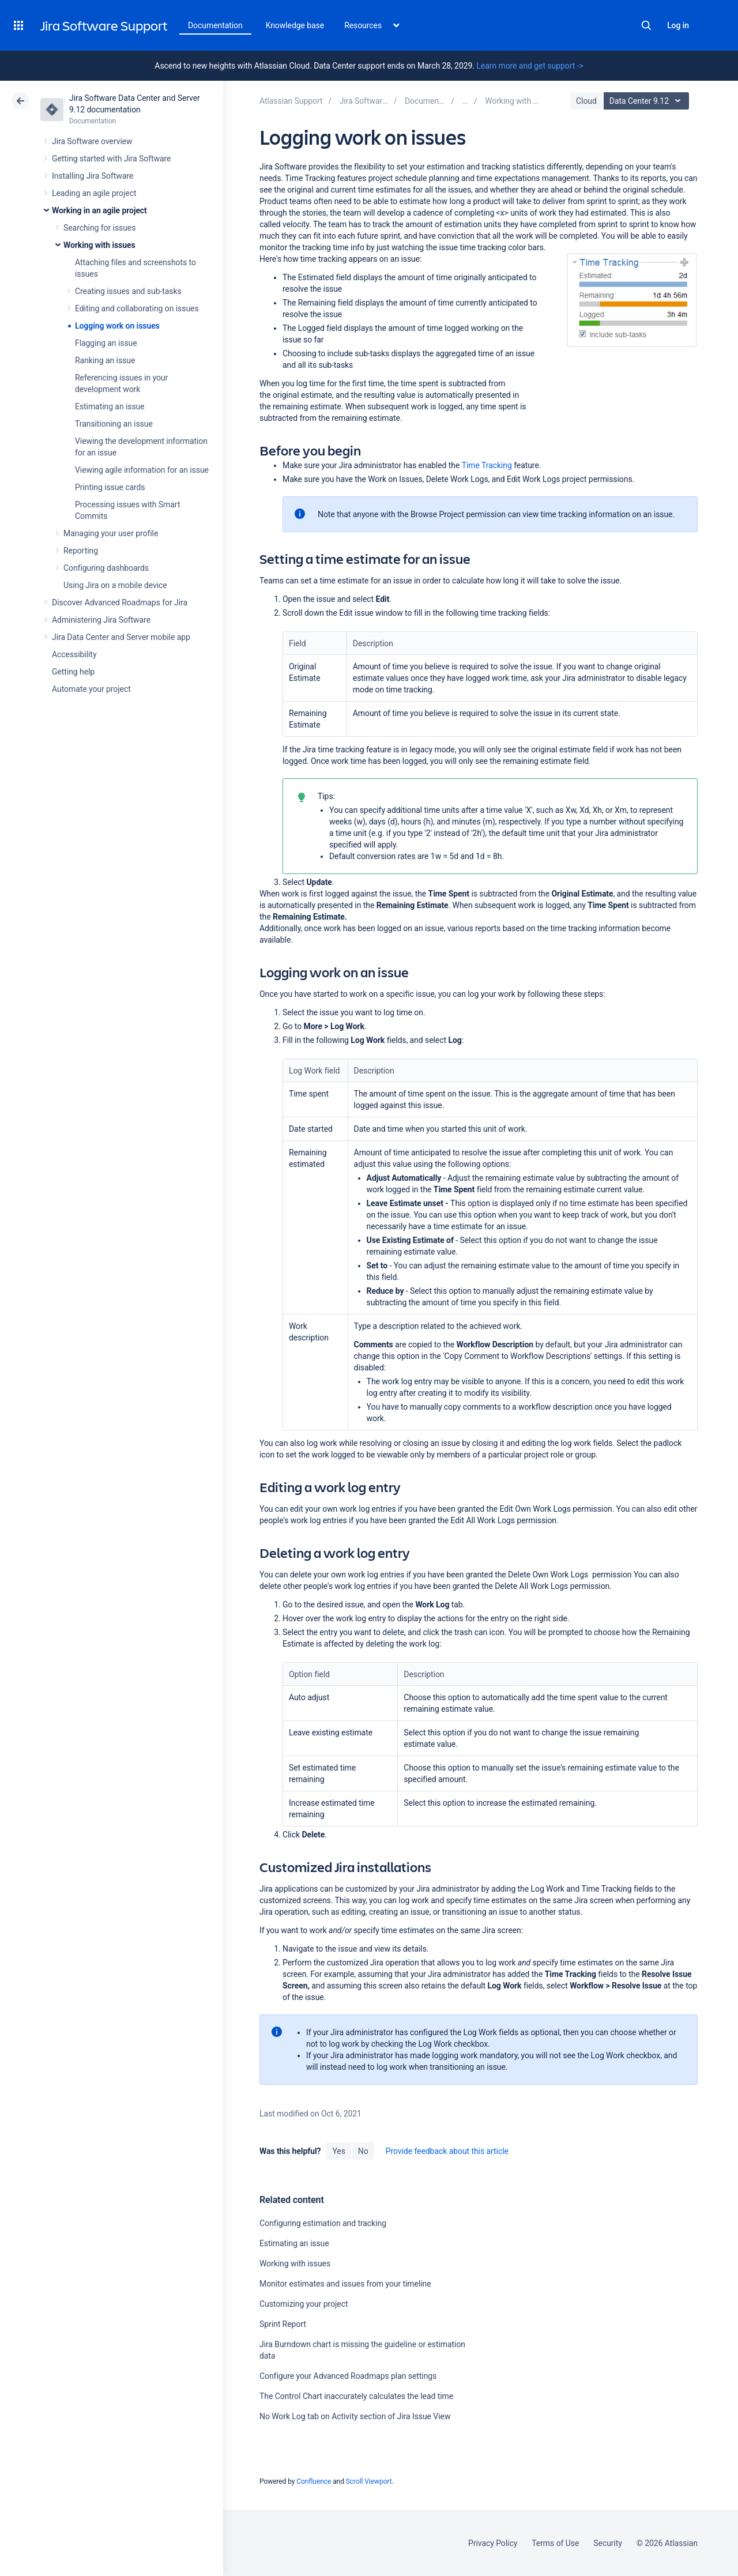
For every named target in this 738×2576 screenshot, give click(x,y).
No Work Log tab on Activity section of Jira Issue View (354, 2416)
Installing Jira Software (92, 175)
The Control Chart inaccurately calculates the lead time (356, 2396)
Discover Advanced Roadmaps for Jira (119, 602)
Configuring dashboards (106, 568)
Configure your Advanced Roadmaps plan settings (347, 2376)
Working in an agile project (99, 210)
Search (646, 25)
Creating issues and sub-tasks (128, 291)
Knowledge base (295, 25)
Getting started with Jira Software (111, 158)
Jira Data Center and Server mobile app (121, 637)
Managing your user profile (110, 533)
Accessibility (74, 654)
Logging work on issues (117, 325)
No (363, 2151)
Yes (338, 2151)
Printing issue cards (110, 487)
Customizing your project (303, 2303)
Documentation (215, 25)
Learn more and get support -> (529, 65)
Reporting (80, 550)
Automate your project (91, 689)
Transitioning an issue (114, 423)
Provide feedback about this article (447, 2151)
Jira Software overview (92, 141)
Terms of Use (555, 2543)
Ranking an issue (105, 360)
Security (607, 2543)
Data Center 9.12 (647, 101)
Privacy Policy (492, 2543)
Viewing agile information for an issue (142, 469)
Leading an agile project (94, 193)
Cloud (586, 101)
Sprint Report (282, 2324)
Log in (678, 25)
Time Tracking (487, 465)
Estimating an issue (110, 406)
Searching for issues (99, 227)
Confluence (313, 2481)
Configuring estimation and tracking (322, 2223)
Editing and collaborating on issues (137, 308)
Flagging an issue (106, 343)
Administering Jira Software (101, 619)
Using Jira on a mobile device (115, 585)
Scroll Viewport (369, 2481)
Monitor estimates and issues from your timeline (345, 2283)
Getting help (73, 671)
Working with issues (99, 245)
